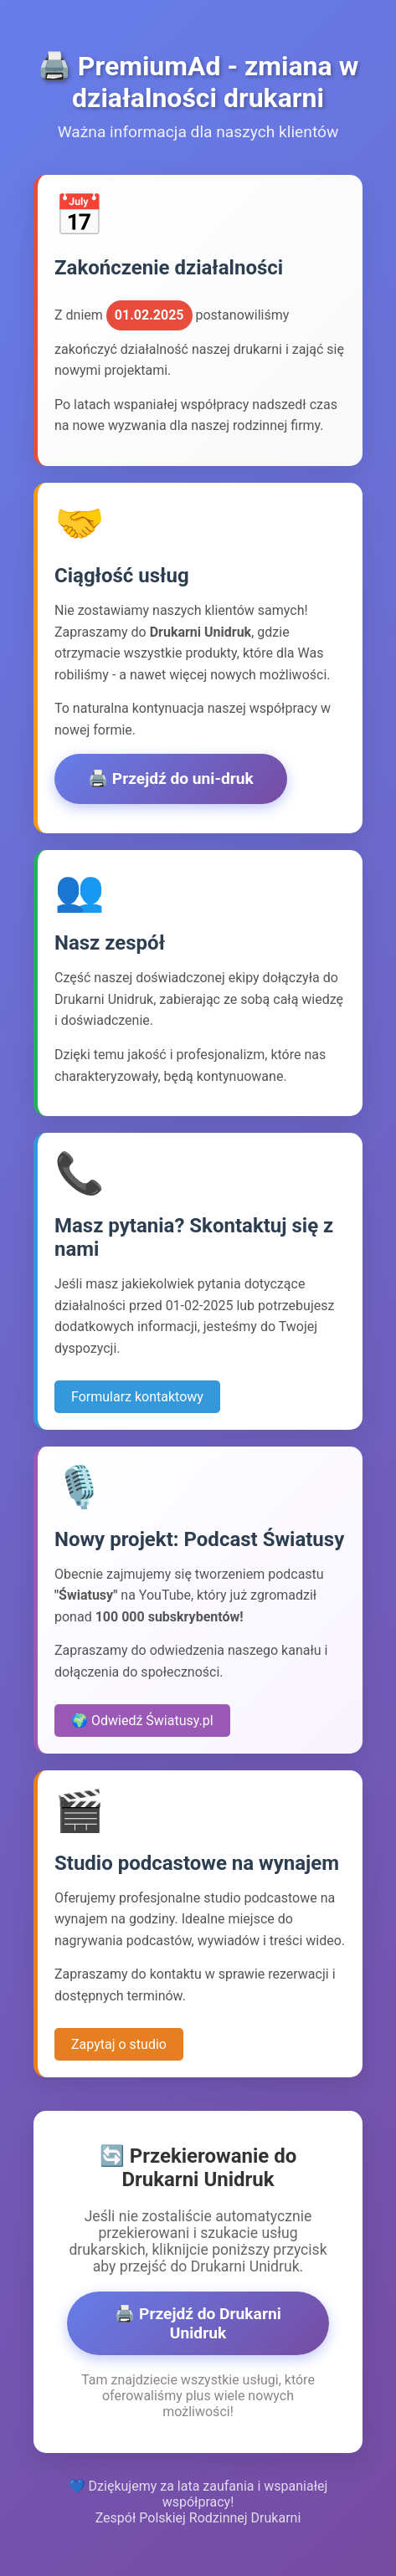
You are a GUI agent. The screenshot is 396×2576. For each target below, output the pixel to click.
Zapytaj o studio (119, 2044)
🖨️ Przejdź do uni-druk (171, 778)
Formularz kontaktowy (137, 1397)
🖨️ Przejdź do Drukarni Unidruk (198, 2323)
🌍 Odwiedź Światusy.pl (142, 1720)
